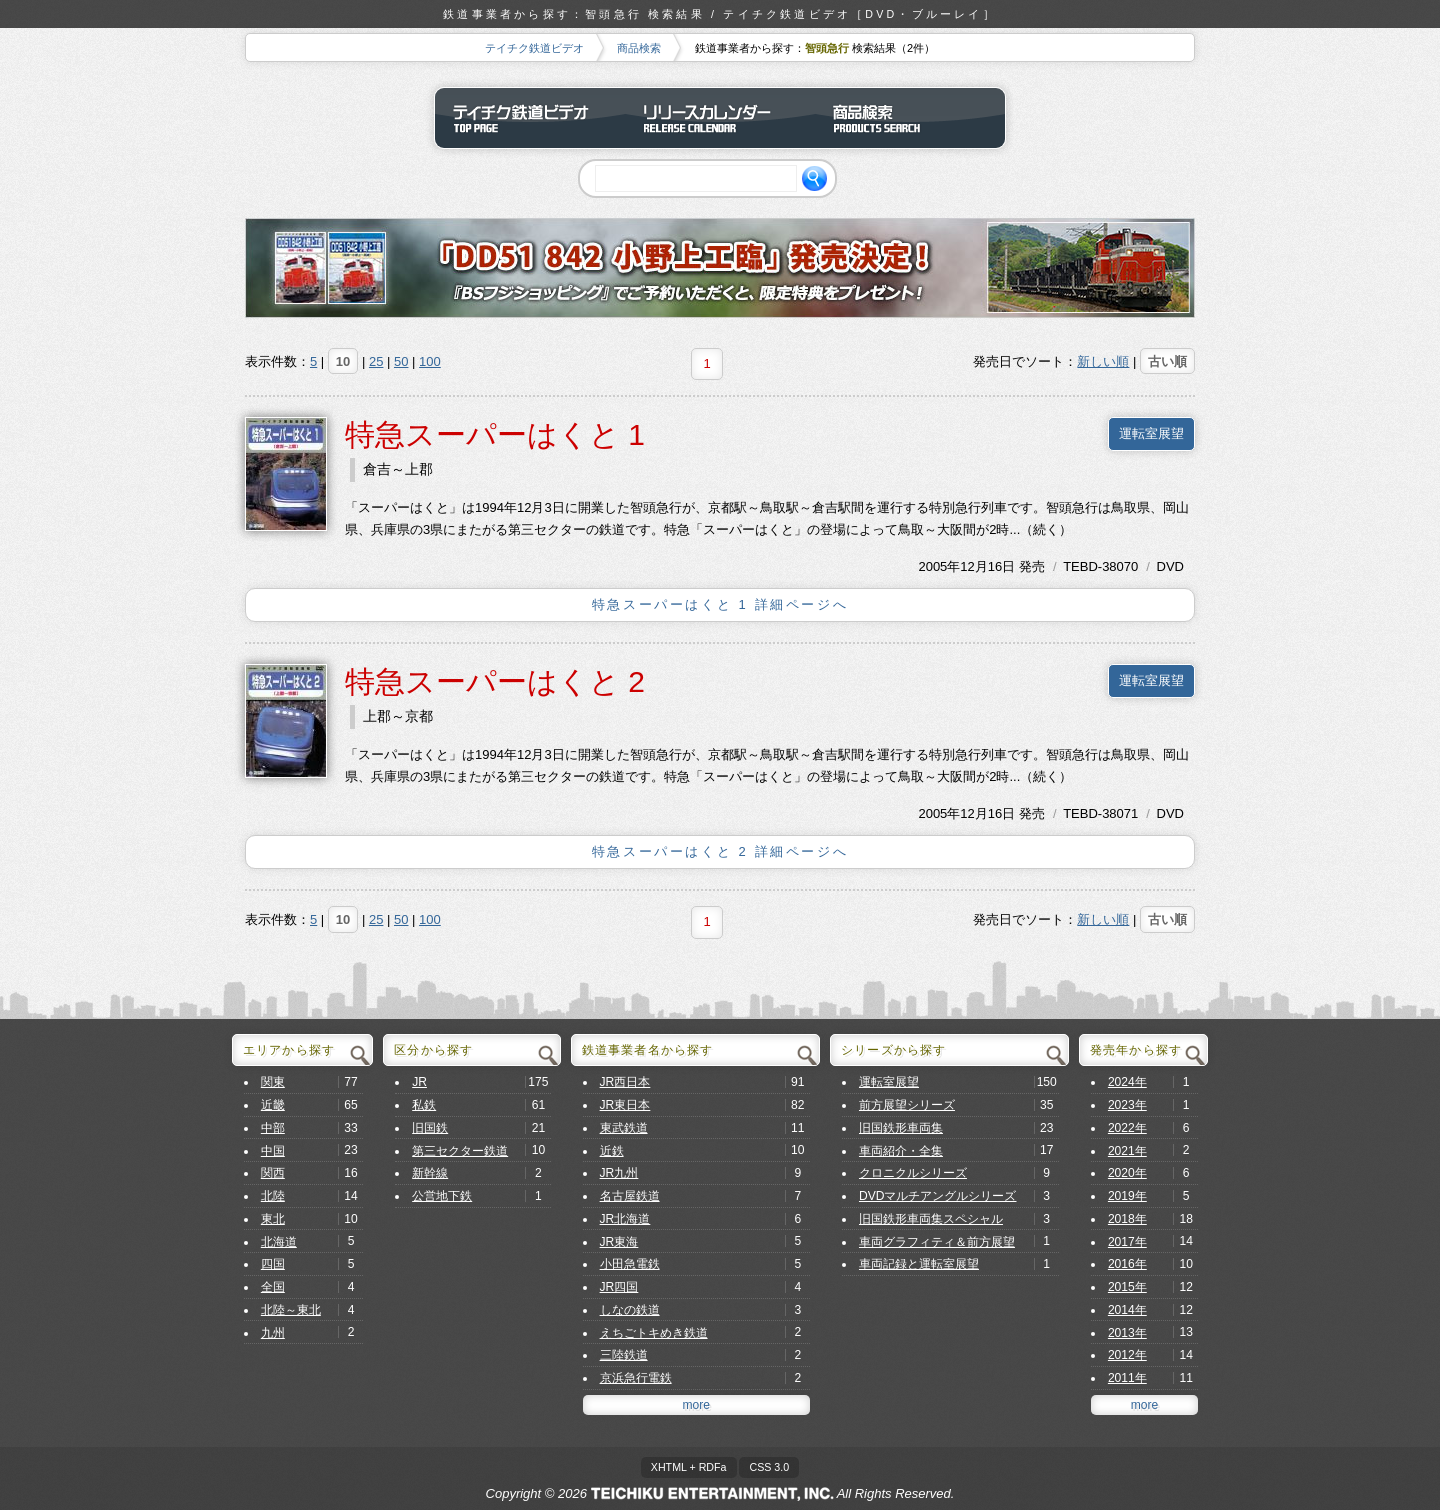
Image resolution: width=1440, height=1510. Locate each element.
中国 (273, 1151)
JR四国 (619, 1287)
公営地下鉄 (442, 1196)
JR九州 (619, 1173)
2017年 (1127, 1242)
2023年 (1127, 1105)
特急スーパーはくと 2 (495, 681)
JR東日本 (625, 1105)
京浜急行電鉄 (636, 1378)
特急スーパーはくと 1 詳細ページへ (720, 604)
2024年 (1127, 1082)
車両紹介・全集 (901, 1151)
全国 (273, 1287)
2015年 (1127, 1287)
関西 (273, 1173)
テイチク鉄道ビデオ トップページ (530, 118)
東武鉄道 (624, 1128)
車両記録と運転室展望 (919, 1264)
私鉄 (424, 1105)
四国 (273, 1264)
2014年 (1127, 1310)
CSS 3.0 (769, 1467)
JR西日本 (625, 1082)
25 (376, 361)
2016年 (1127, 1264)
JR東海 (619, 1242)
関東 (273, 1082)
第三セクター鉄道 (460, 1151)
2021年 (1127, 1151)
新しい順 (1103, 361)
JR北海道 (625, 1219)
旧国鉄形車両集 (901, 1128)
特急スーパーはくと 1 (495, 434)
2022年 (1127, 1128)
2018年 (1127, 1219)
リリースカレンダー (720, 118)
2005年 (939, 566)
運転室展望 (1151, 433)
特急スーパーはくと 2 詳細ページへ (720, 851)
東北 (273, 1219)
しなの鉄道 (630, 1310)
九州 (273, 1333)
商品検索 (639, 48)
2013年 (1127, 1333)
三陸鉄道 (624, 1355)
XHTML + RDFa (689, 1467)
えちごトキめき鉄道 (654, 1333)
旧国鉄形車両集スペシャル (931, 1219)
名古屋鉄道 (630, 1196)
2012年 (1127, 1355)
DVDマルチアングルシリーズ (938, 1196)
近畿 (273, 1105)
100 (430, 361)
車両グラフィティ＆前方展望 (937, 1242)
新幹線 (430, 1173)
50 (401, 361)
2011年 (1127, 1378)
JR (419, 1082)
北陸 (273, 1196)
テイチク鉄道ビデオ (534, 48)
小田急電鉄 (630, 1264)
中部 (273, 1128)
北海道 (279, 1242)
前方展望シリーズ (907, 1105)
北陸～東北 (291, 1310)
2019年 (1127, 1196)
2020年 (1127, 1173)
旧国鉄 (430, 1128)
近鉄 (612, 1151)
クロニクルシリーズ (913, 1173)
